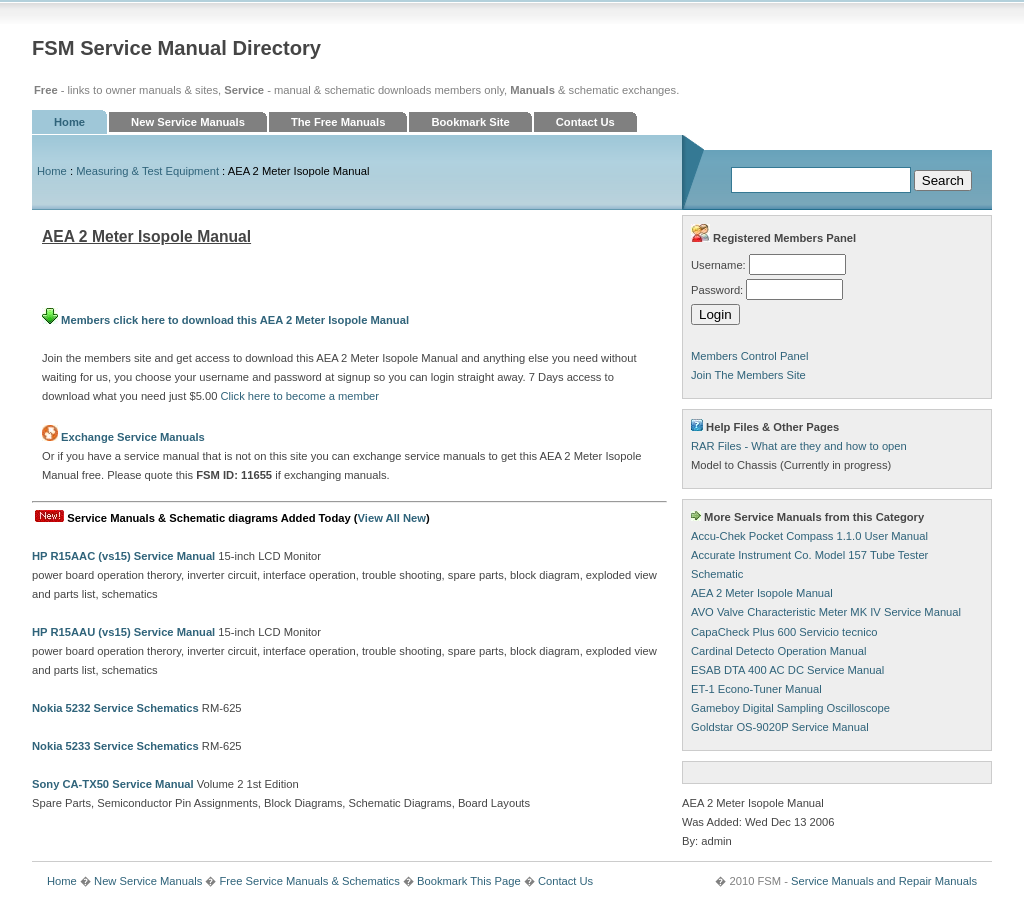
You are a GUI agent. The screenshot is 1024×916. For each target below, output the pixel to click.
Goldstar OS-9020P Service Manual (780, 727)
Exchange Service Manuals (133, 437)
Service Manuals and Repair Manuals (884, 881)
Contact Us (585, 122)
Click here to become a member (300, 396)
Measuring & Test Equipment (147, 171)
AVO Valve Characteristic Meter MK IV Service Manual (826, 612)
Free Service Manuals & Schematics (309, 881)
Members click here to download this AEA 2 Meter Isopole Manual (225, 320)
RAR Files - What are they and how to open (799, 446)
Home (69, 122)
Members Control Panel (750, 356)
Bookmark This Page (469, 881)
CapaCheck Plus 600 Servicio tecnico (784, 632)
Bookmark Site (470, 122)
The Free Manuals (338, 122)
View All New (392, 518)
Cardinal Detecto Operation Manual (778, 651)
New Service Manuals (188, 122)
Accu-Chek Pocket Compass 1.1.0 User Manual (809, 536)
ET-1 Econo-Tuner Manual (756, 689)
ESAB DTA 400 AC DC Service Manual (787, 670)
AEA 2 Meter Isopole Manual (762, 593)
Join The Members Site (748, 375)
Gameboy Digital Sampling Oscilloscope (790, 708)
